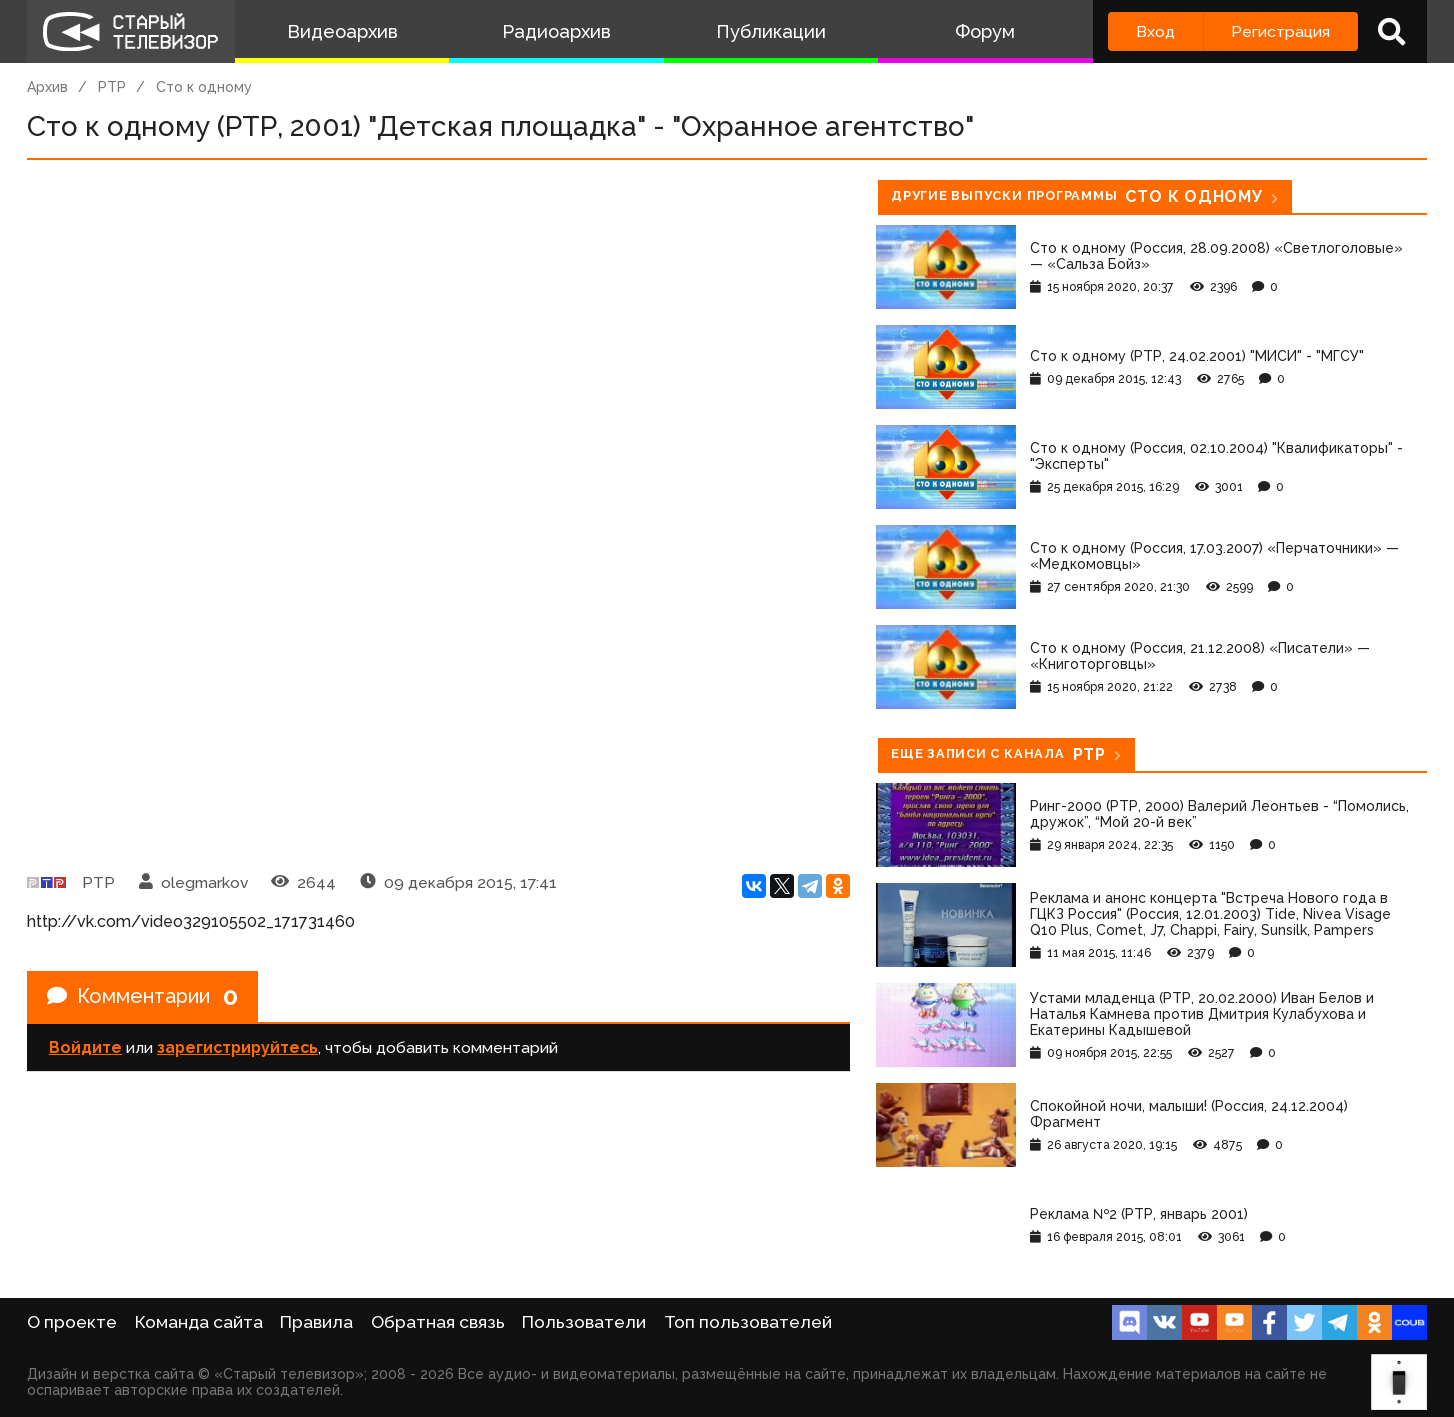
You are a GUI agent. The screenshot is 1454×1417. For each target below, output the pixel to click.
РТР (112, 87)
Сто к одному (204, 87)
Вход (1155, 31)
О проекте (72, 1322)
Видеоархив (342, 31)
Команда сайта (199, 1322)
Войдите (85, 1047)
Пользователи (584, 1322)
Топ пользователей (748, 1322)
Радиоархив (556, 31)
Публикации (771, 31)
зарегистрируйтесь (237, 1047)
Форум (985, 31)
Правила (316, 1322)
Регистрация (1280, 31)
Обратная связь (438, 1322)
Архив (47, 87)
